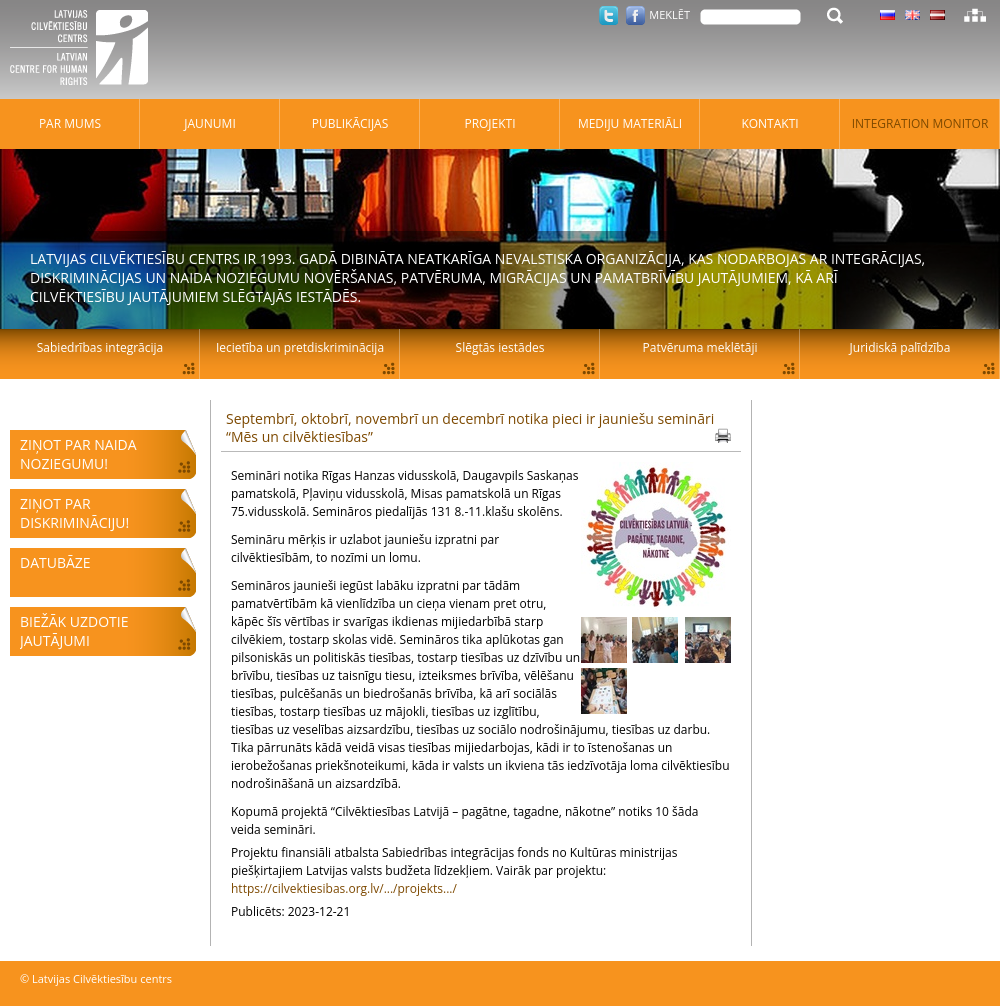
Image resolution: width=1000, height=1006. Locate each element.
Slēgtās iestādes (500, 347)
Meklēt (669, 14)
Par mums (70, 123)
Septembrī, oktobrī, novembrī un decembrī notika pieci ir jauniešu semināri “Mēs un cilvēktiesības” (470, 427)
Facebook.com (635, 15)
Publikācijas (350, 123)
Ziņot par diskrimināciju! (74, 513)
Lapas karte (975, 15)
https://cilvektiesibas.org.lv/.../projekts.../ (344, 888)
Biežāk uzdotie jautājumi (74, 631)
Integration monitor (920, 123)
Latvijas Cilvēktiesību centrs (85, 50)
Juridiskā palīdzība (900, 347)
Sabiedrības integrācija (100, 347)
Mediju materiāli (630, 123)
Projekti (489, 123)
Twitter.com (608, 15)
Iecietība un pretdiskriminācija (300, 347)
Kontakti (769, 123)
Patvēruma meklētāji (700, 347)
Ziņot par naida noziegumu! (78, 454)
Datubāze (55, 562)
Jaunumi (210, 123)
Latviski (937, 15)
